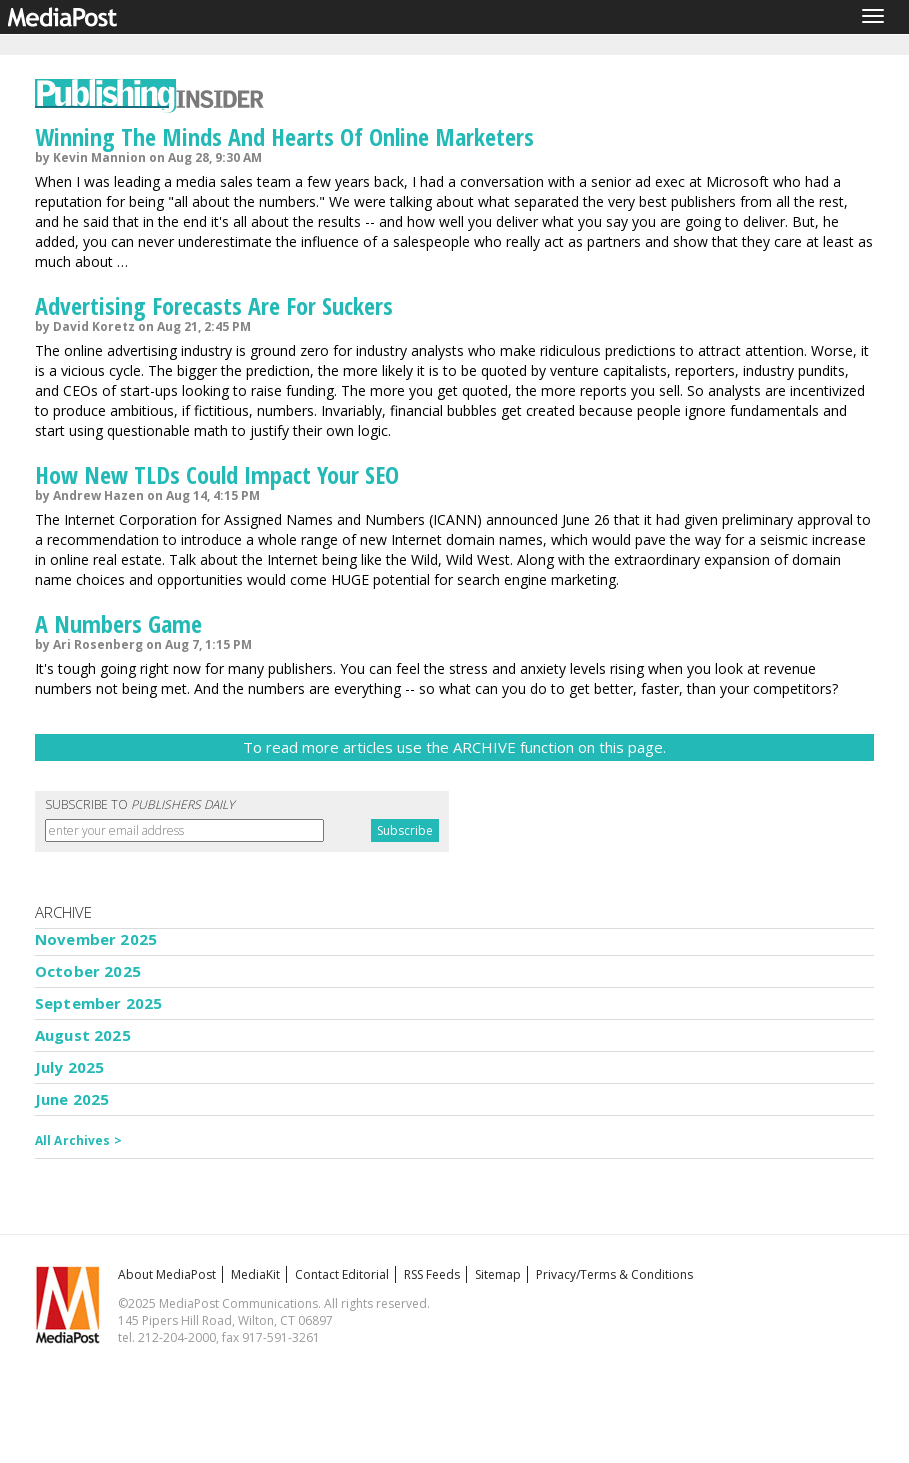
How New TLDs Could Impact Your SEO (217, 474)
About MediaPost (167, 1274)
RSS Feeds (432, 1274)
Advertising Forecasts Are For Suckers (214, 305)
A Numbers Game (118, 623)
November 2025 (96, 939)
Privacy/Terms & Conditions (614, 1274)
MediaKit (255, 1274)
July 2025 (69, 1067)
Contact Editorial (342, 1274)
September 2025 (98, 1003)
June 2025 (72, 1099)
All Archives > (78, 1140)
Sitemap (498, 1274)
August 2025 (83, 1035)
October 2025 (88, 971)
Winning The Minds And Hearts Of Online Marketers (284, 136)
